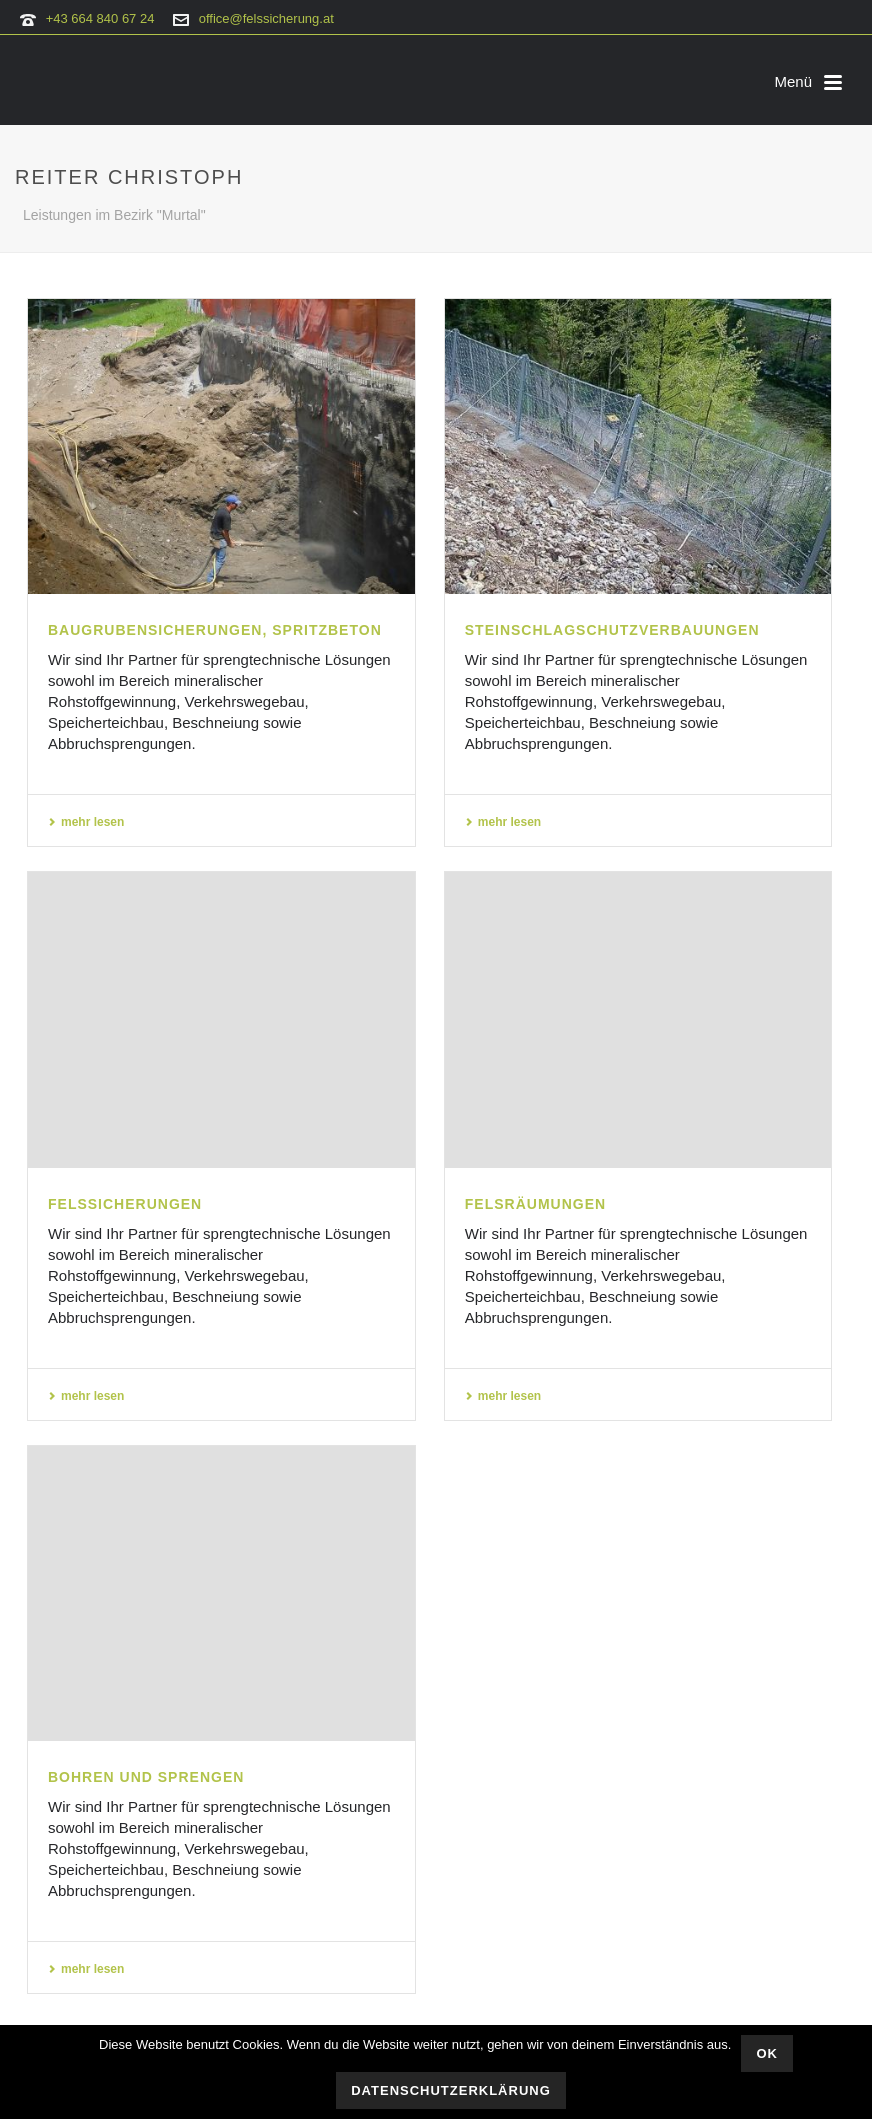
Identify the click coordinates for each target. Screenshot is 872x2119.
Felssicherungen (125, 1204)
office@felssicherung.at (266, 18)
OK (767, 2053)
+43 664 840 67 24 (100, 18)
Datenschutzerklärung (451, 2090)
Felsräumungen (535, 1204)
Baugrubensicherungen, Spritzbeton (215, 630)
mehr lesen (86, 822)
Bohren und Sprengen (146, 1777)
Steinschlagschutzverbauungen (612, 630)
